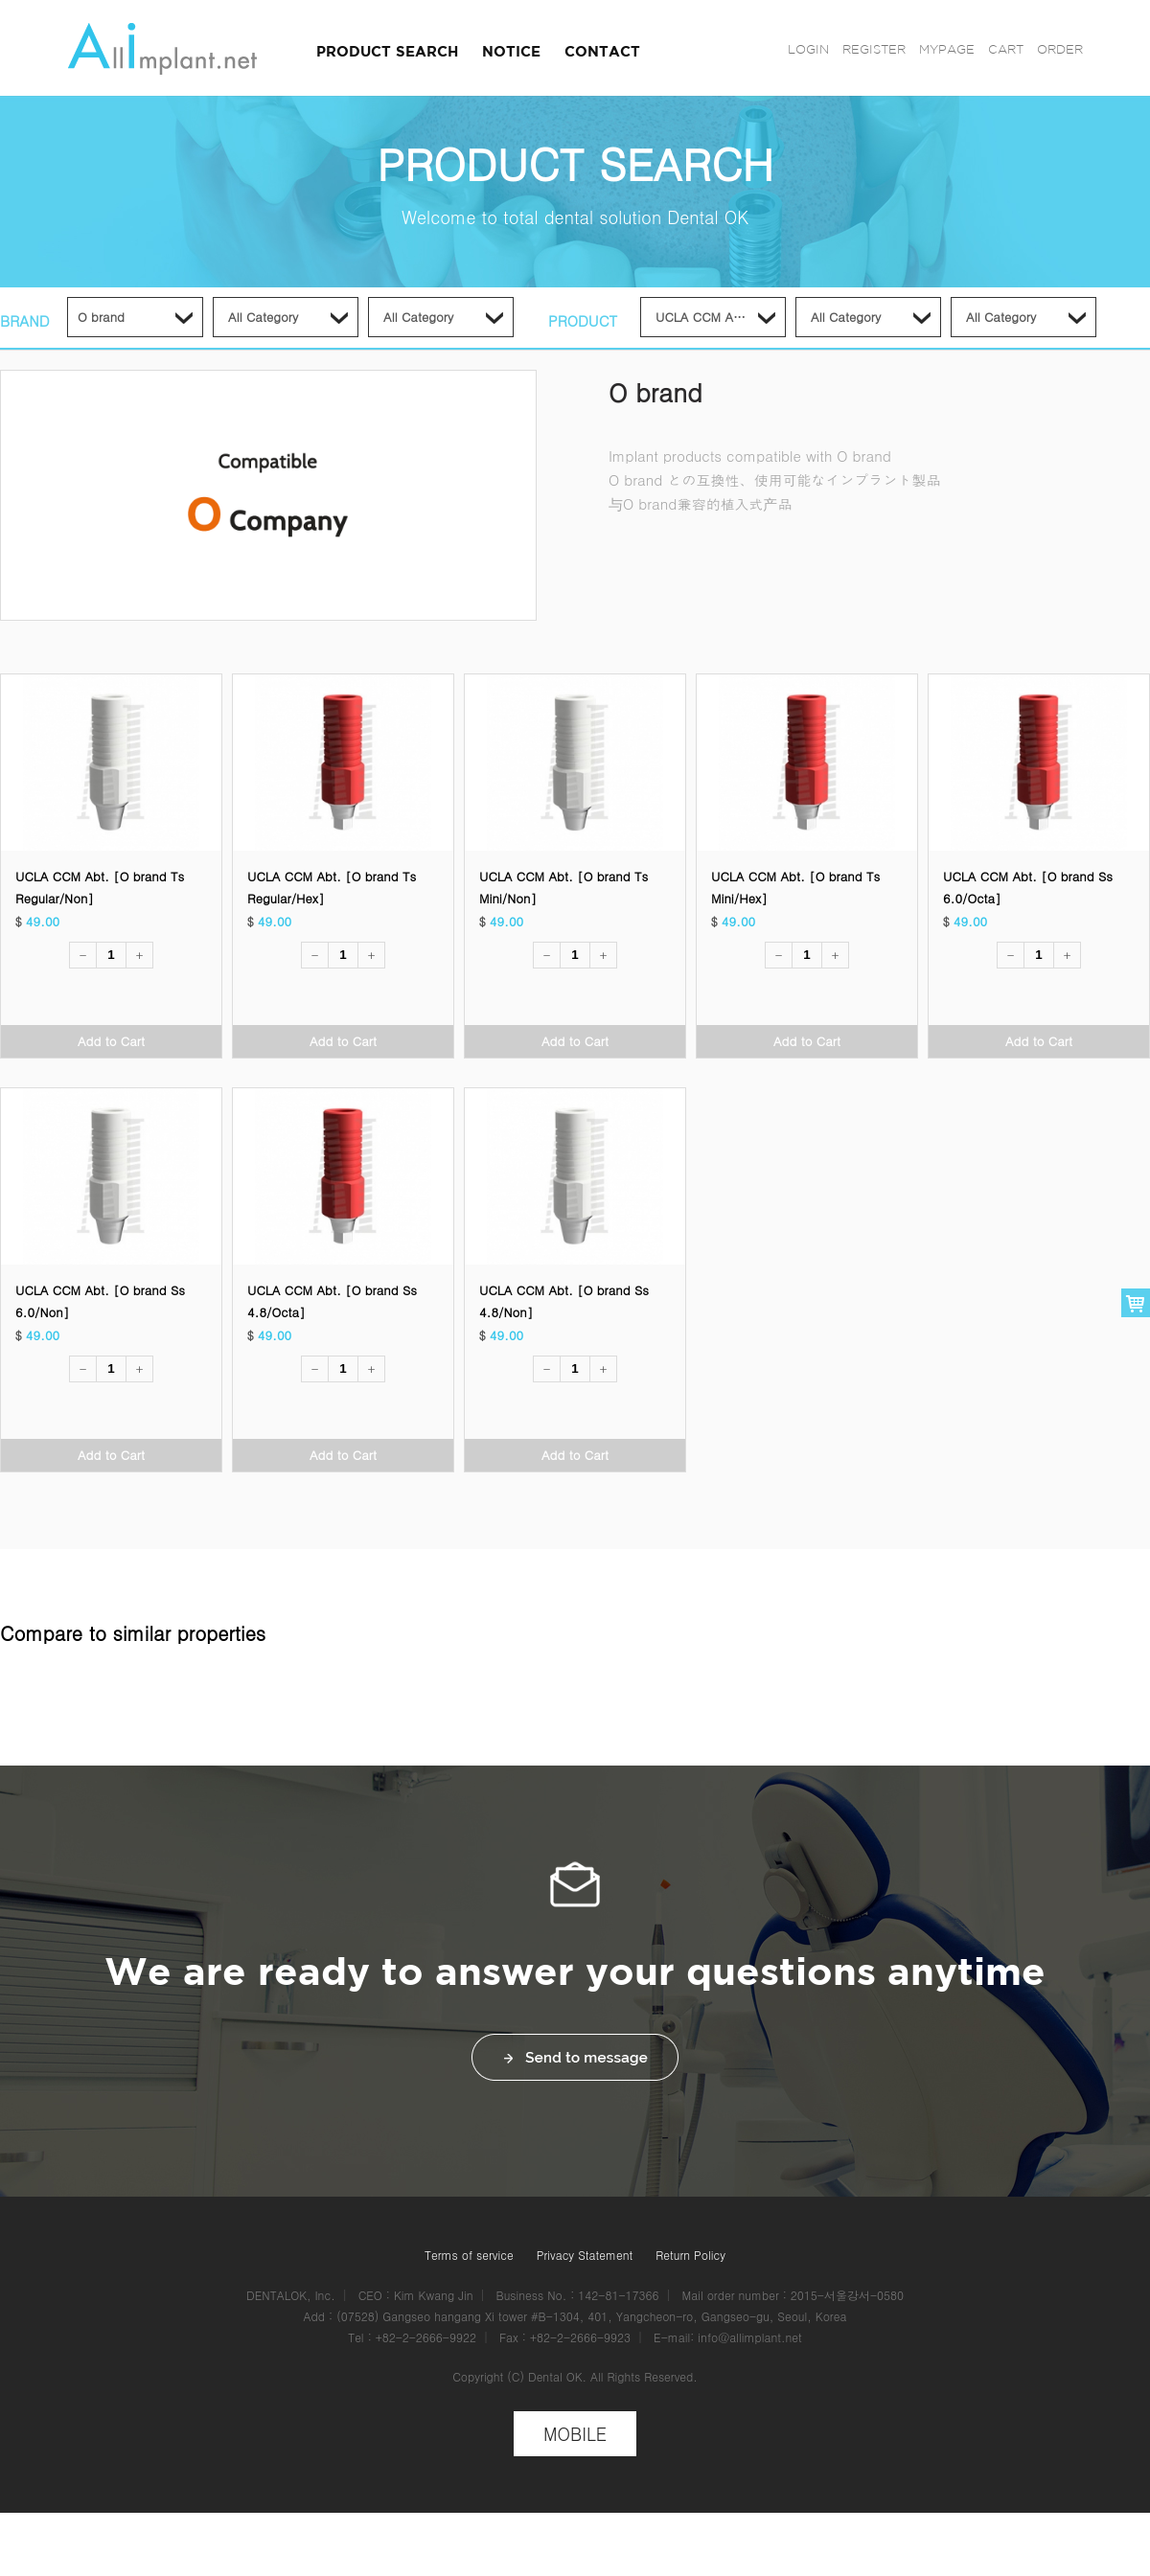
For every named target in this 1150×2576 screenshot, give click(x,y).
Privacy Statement (585, 2254)
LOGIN (808, 49)
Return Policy (690, 2254)
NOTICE (511, 51)
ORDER (1060, 49)
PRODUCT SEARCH (387, 51)
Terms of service (469, 2254)
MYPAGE (947, 49)
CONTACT (602, 51)
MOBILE (575, 2434)
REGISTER (874, 49)
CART (1006, 49)
